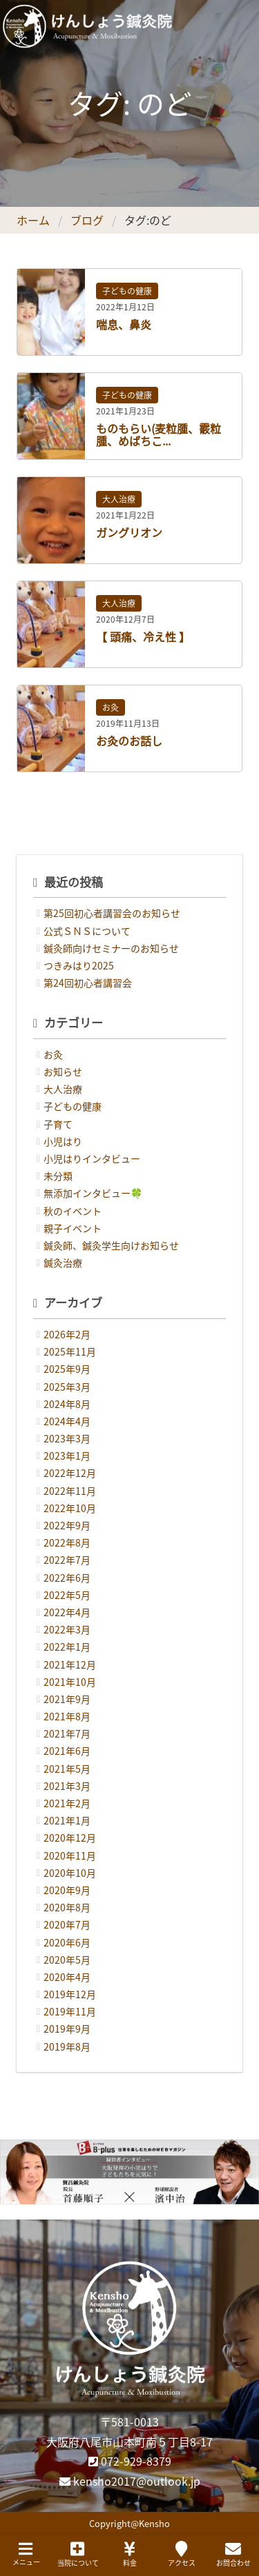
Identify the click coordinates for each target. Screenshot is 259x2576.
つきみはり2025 (79, 965)
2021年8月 (67, 1716)
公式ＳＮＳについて (87, 931)
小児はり (63, 1141)
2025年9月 (67, 1369)
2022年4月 (67, 1612)
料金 (130, 2554)
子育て (58, 1124)
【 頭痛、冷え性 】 (143, 636)
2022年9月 (67, 1525)
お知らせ (63, 1071)
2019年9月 (67, 2028)
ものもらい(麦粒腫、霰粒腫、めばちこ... (158, 434)
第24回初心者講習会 (88, 982)
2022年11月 (70, 1491)
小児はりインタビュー (92, 1158)
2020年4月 (67, 1977)
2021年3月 (67, 1786)
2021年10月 (70, 1682)
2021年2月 (67, 1803)
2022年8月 (67, 1542)
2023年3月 (67, 1438)
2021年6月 (67, 1751)
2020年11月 (70, 1855)
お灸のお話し (129, 740)
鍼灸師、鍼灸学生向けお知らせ (111, 1245)
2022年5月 (67, 1595)
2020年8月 (67, 1907)
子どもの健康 (127, 291)
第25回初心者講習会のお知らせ (112, 913)
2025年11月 (70, 1351)
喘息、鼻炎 (123, 324)
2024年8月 (67, 1404)
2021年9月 (67, 1699)
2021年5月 (67, 1768)
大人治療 (118, 499)
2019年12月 (70, 1994)
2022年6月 (67, 1577)
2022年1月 (67, 1646)
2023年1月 (67, 1455)
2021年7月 (67, 1733)
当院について (78, 2554)
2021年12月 (70, 1664)
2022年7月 (67, 1560)
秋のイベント (73, 1211)
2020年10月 (70, 1873)
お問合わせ (233, 2554)
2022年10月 (70, 1508)
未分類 (58, 1176)
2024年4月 (67, 1421)
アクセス (181, 2554)
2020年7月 (67, 1924)
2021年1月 (67, 1820)
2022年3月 (67, 1629)
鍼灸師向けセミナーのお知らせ (111, 948)
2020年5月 (67, 1959)
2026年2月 (67, 1334)
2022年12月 (70, 1473)
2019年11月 (70, 2011)
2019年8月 (67, 2046)
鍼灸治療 (63, 1262)
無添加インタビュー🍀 (93, 1193)
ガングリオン (129, 532)
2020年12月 (70, 1837)
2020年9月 (67, 1890)
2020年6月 (67, 1942)
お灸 (110, 707)
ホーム (33, 220)
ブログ (87, 220)
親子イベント (73, 1228)
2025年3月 (67, 1386)
